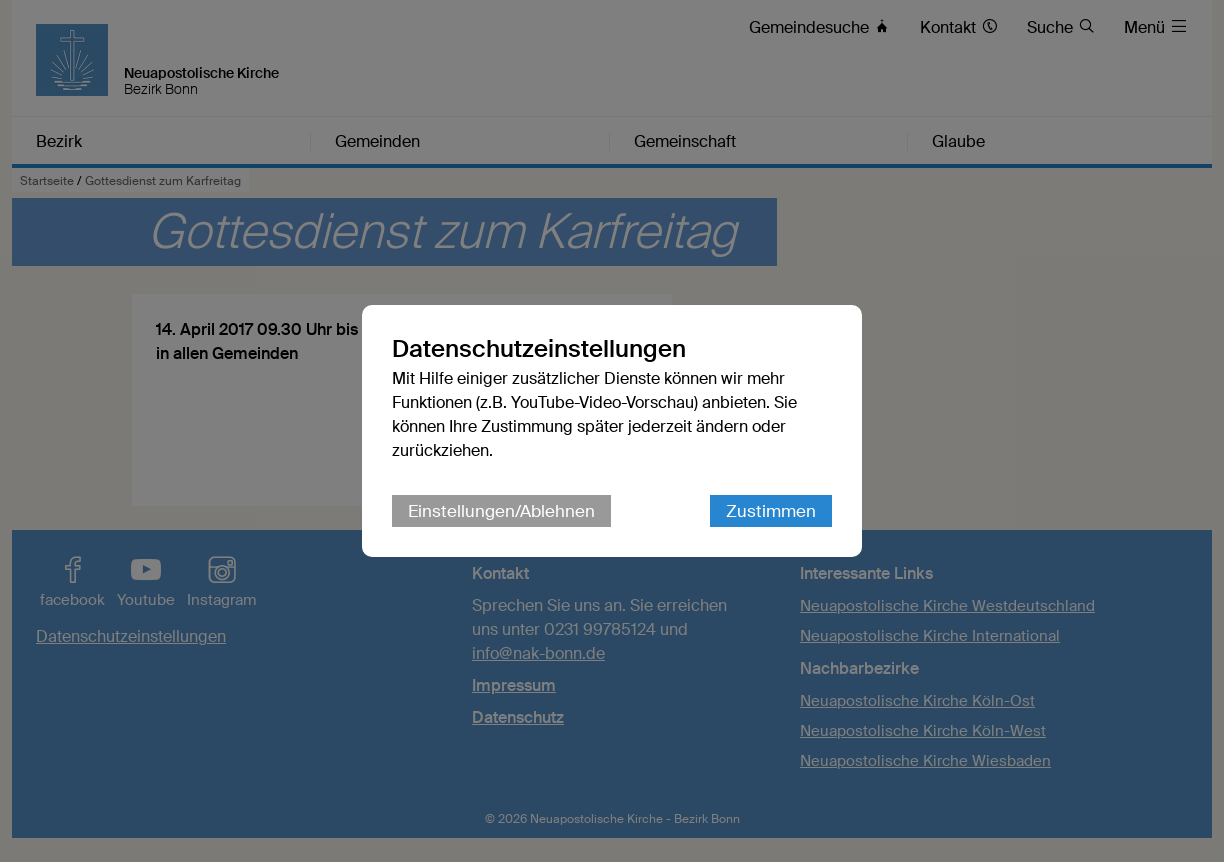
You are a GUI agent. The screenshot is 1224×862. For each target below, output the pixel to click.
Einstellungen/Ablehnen (501, 511)
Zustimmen (771, 511)
